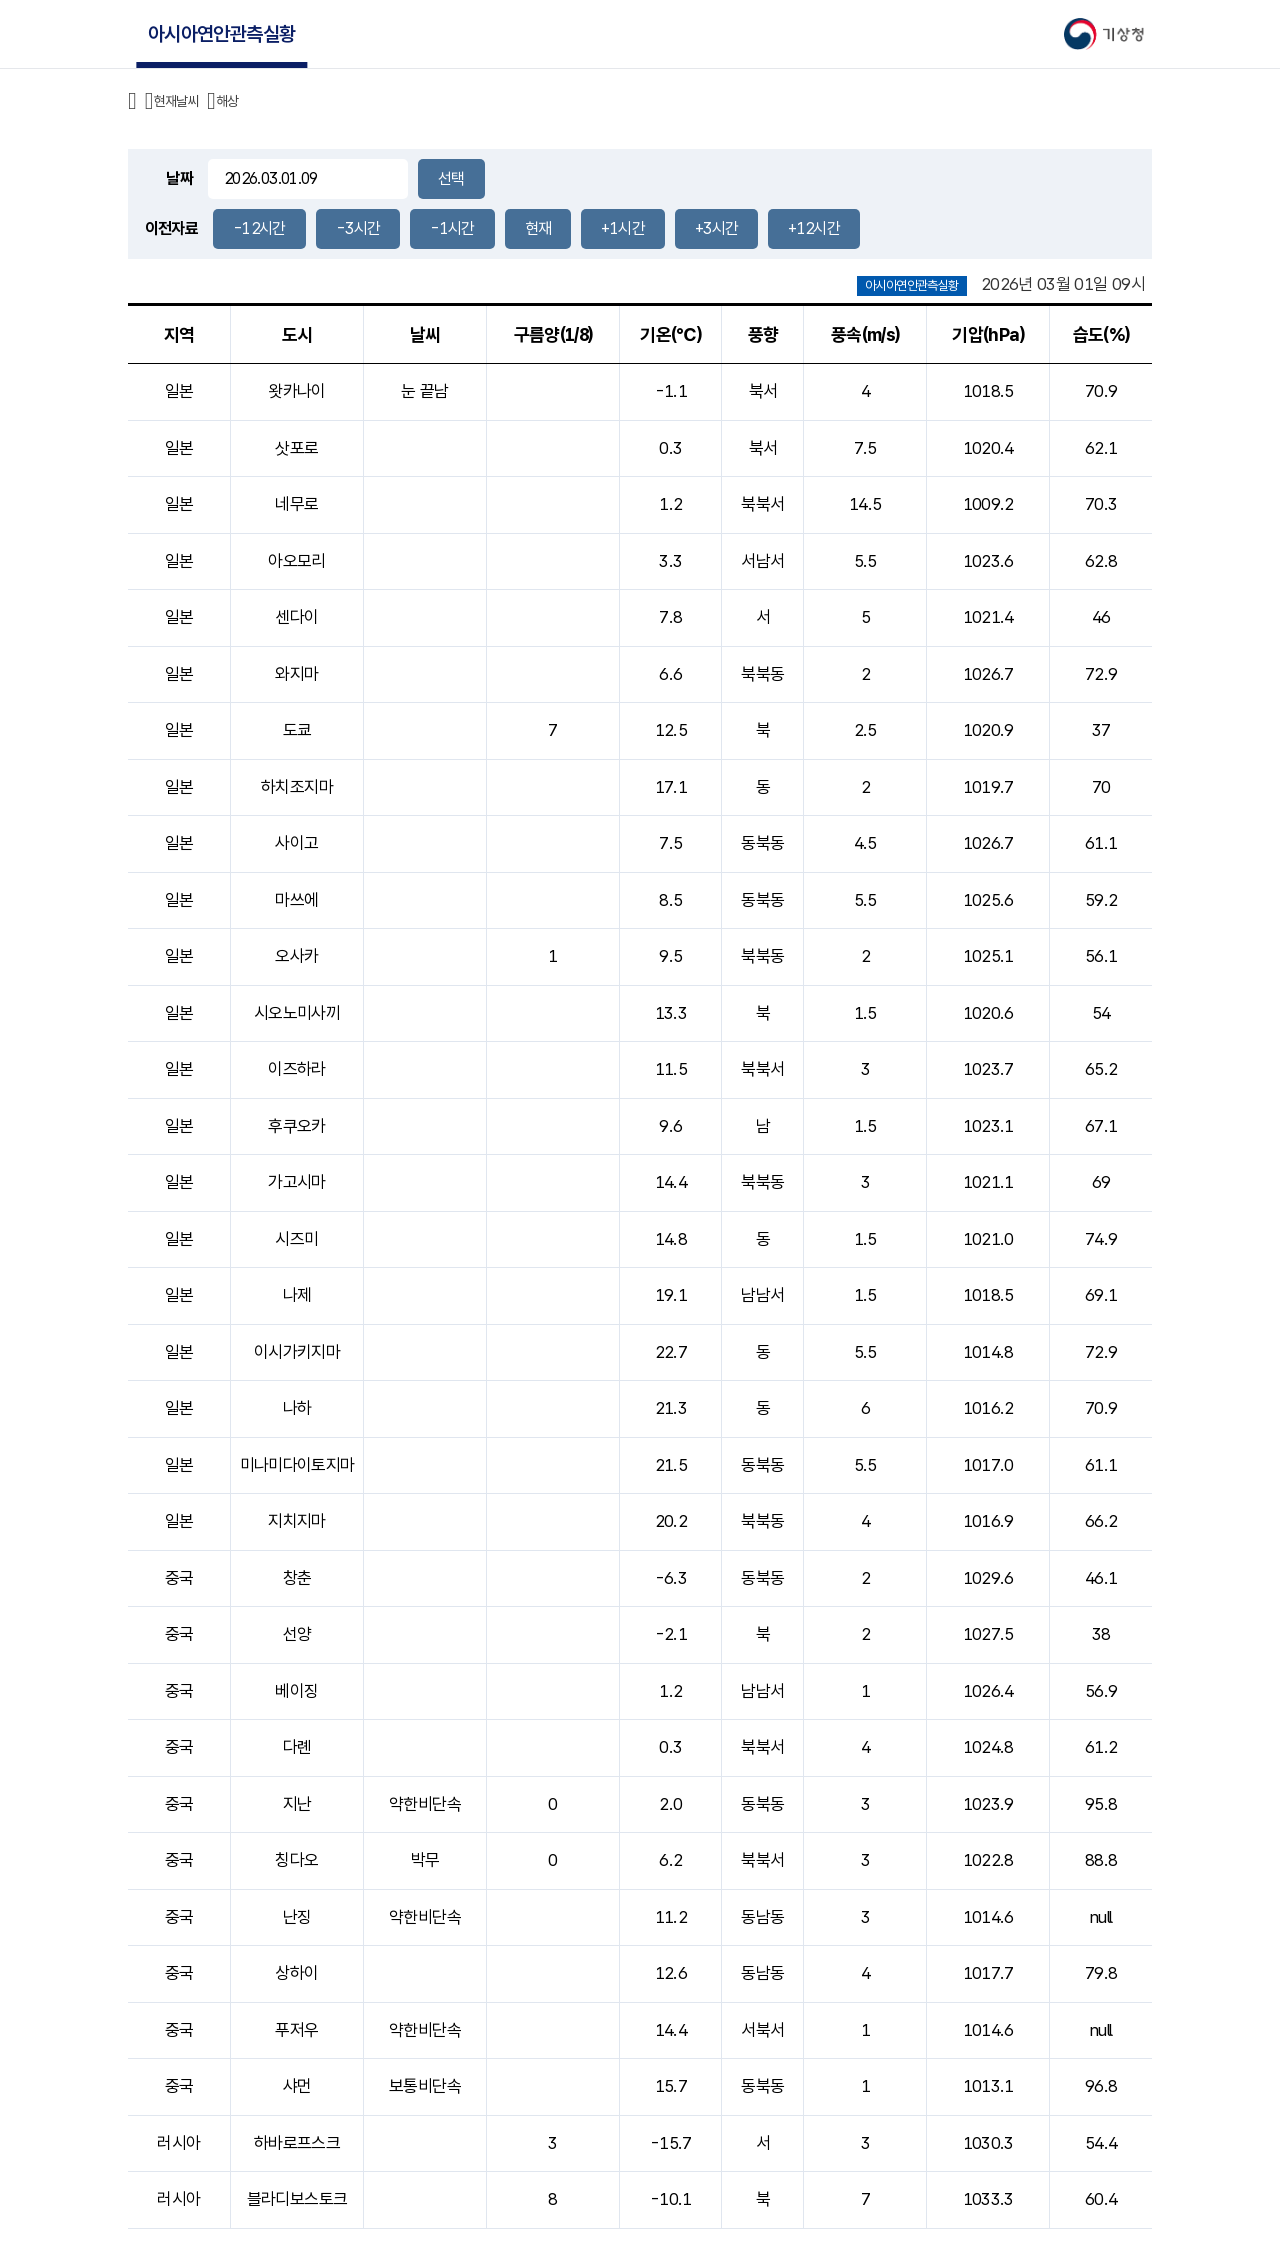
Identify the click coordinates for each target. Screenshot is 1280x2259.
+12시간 (814, 228)
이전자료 (171, 228)
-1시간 (452, 228)
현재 (538, 228)
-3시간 (358, 228)
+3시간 (716, 228)
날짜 (179, 178)
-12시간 (259, 228)
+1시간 (622, 228)
